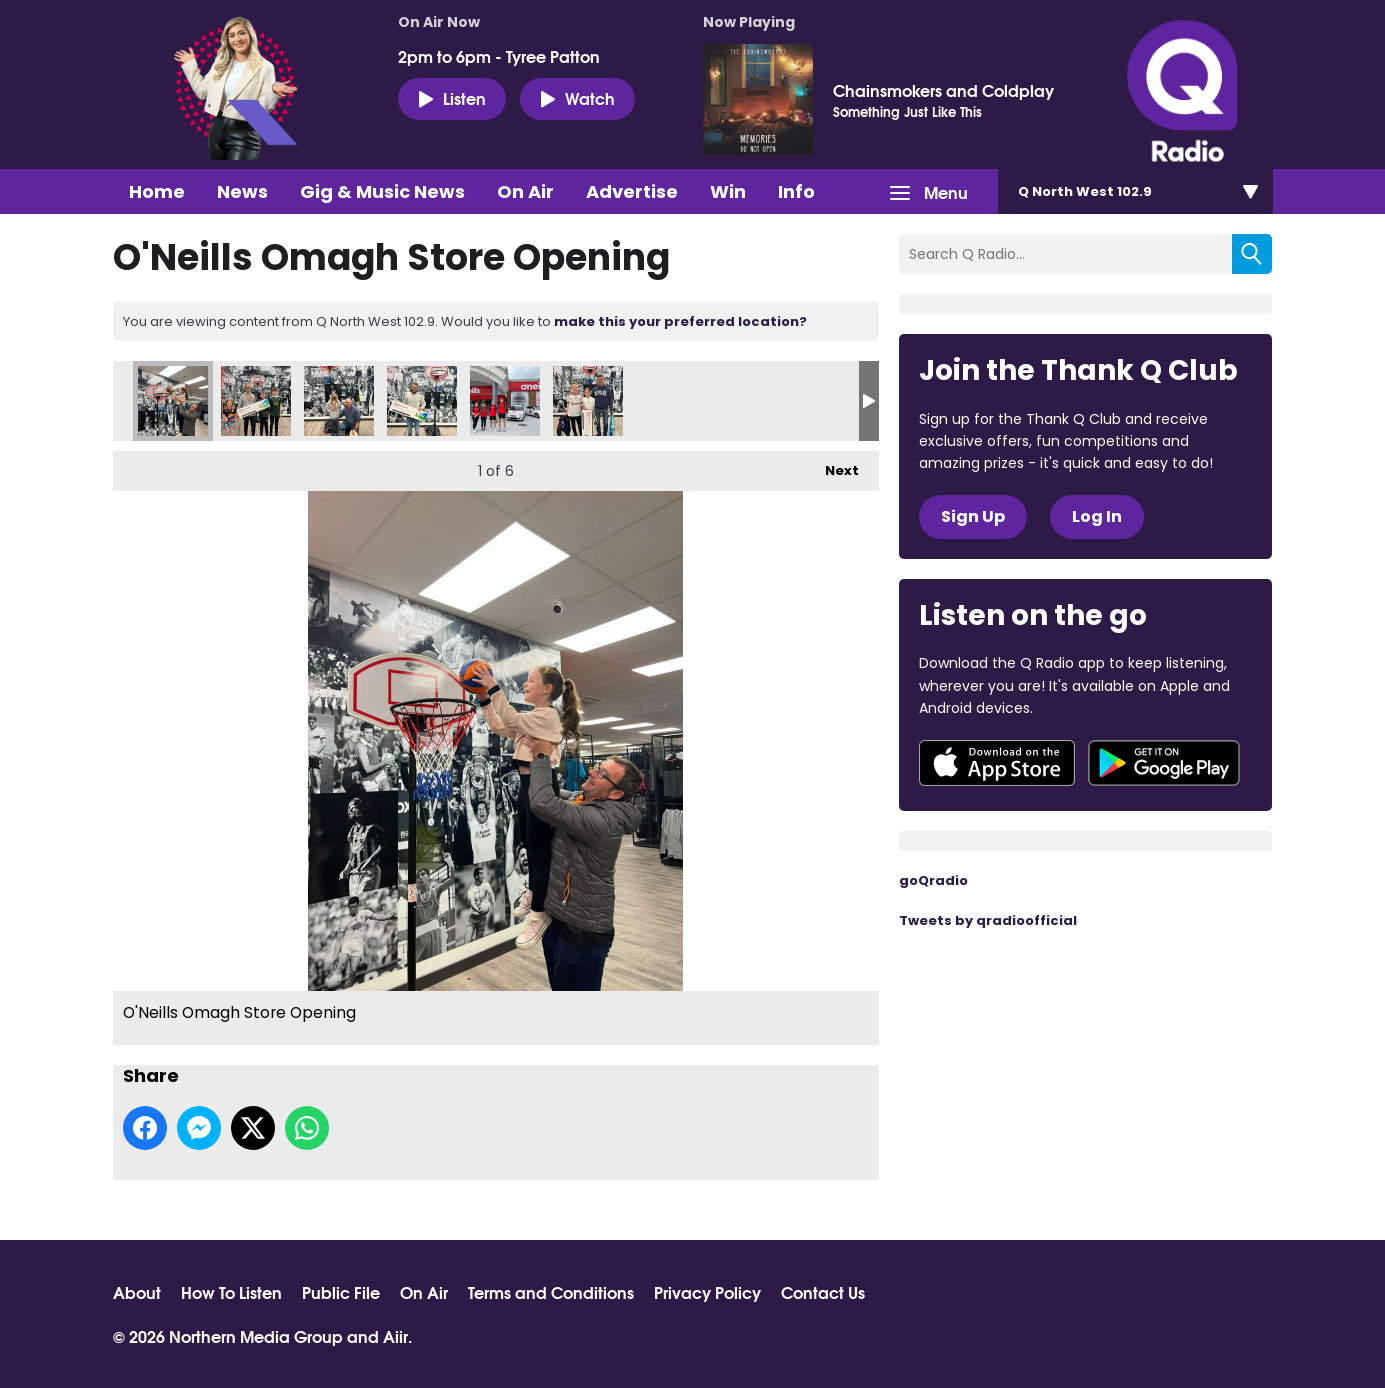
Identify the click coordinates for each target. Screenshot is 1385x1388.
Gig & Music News (382, 191)
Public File (341, 1292)
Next (832, 465)
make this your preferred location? (680, 321)
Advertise (632, 191)
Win (728, 191)
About (137, 1292)
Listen (452, 98)
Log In (1097, 516)
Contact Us (823, 1292)
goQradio (933, 880)
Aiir (395, 1335)
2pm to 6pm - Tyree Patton (499, 56)
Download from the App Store (997, 763)
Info (796, 191)
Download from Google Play (1164, 763)
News (242, 191)
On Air (525, 191)
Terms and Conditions (551, 1292)
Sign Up (973, 516)
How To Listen (231, 1292)
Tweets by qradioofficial (988, 920)
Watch (577, 98)
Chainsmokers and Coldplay (943, 90)
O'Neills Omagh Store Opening (173, 401)
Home (157, 191)
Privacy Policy (707, 1292)
